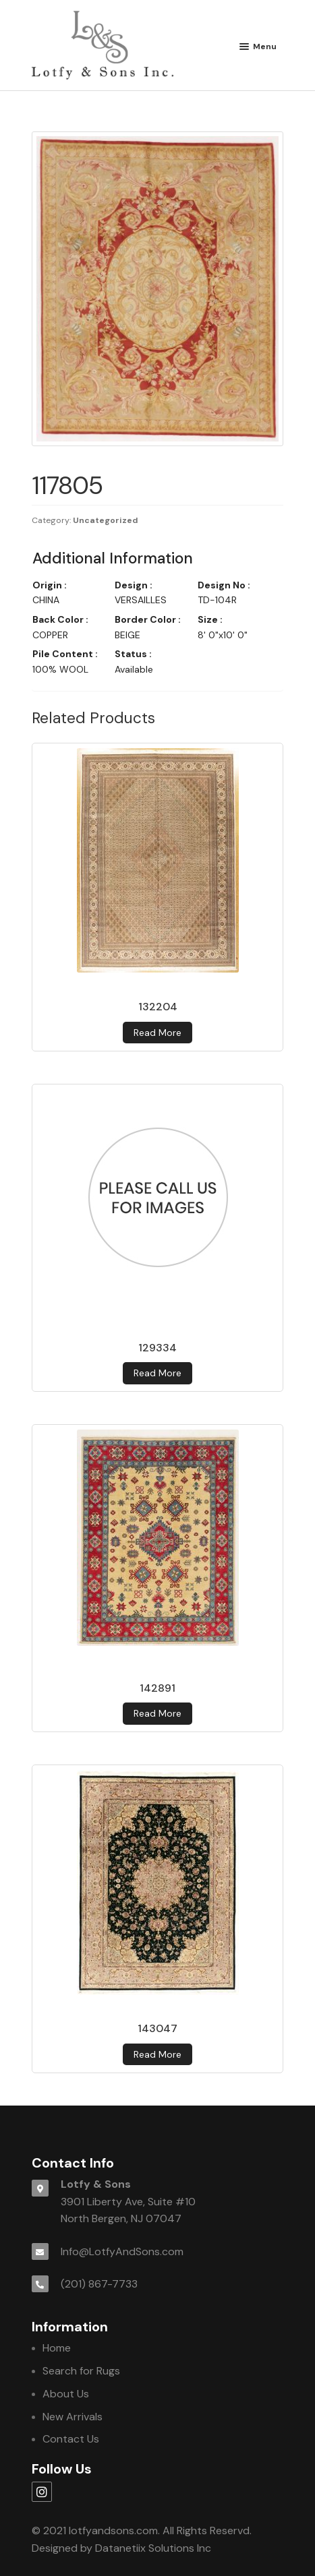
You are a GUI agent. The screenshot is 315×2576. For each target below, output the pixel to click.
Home (56, 2348)
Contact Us (70, 2439)
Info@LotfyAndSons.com (122, 2251)
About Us (65, 2394)
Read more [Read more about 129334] (157, 1373)
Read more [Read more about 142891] (157, 1713)
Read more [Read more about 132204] (157, 1032)
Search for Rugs (81, 2371)
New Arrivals (72, 2417)
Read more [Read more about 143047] (157, 2054)
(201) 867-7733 (99, 2284)
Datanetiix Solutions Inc (153, 2548)
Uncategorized (105, 520)
